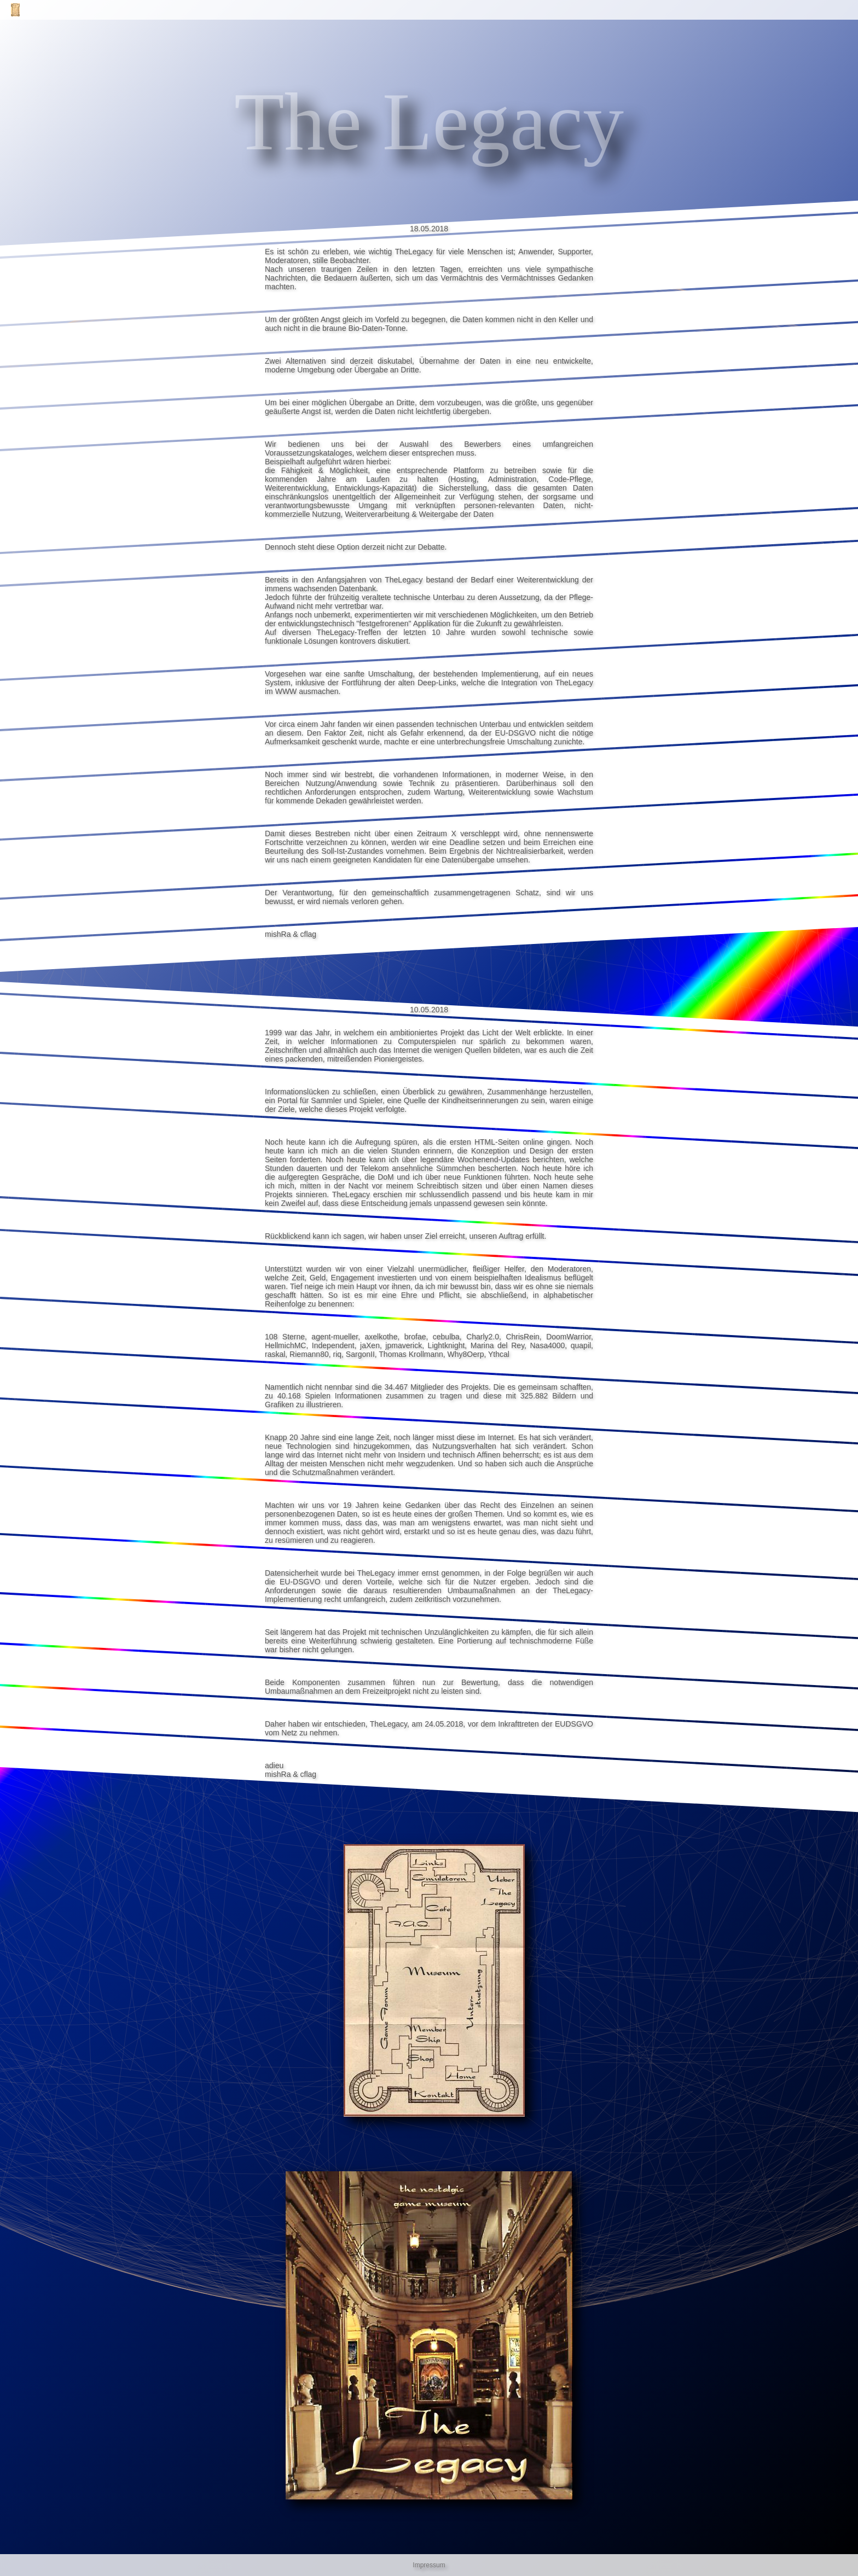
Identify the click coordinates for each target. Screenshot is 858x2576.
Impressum (429, 2565)
